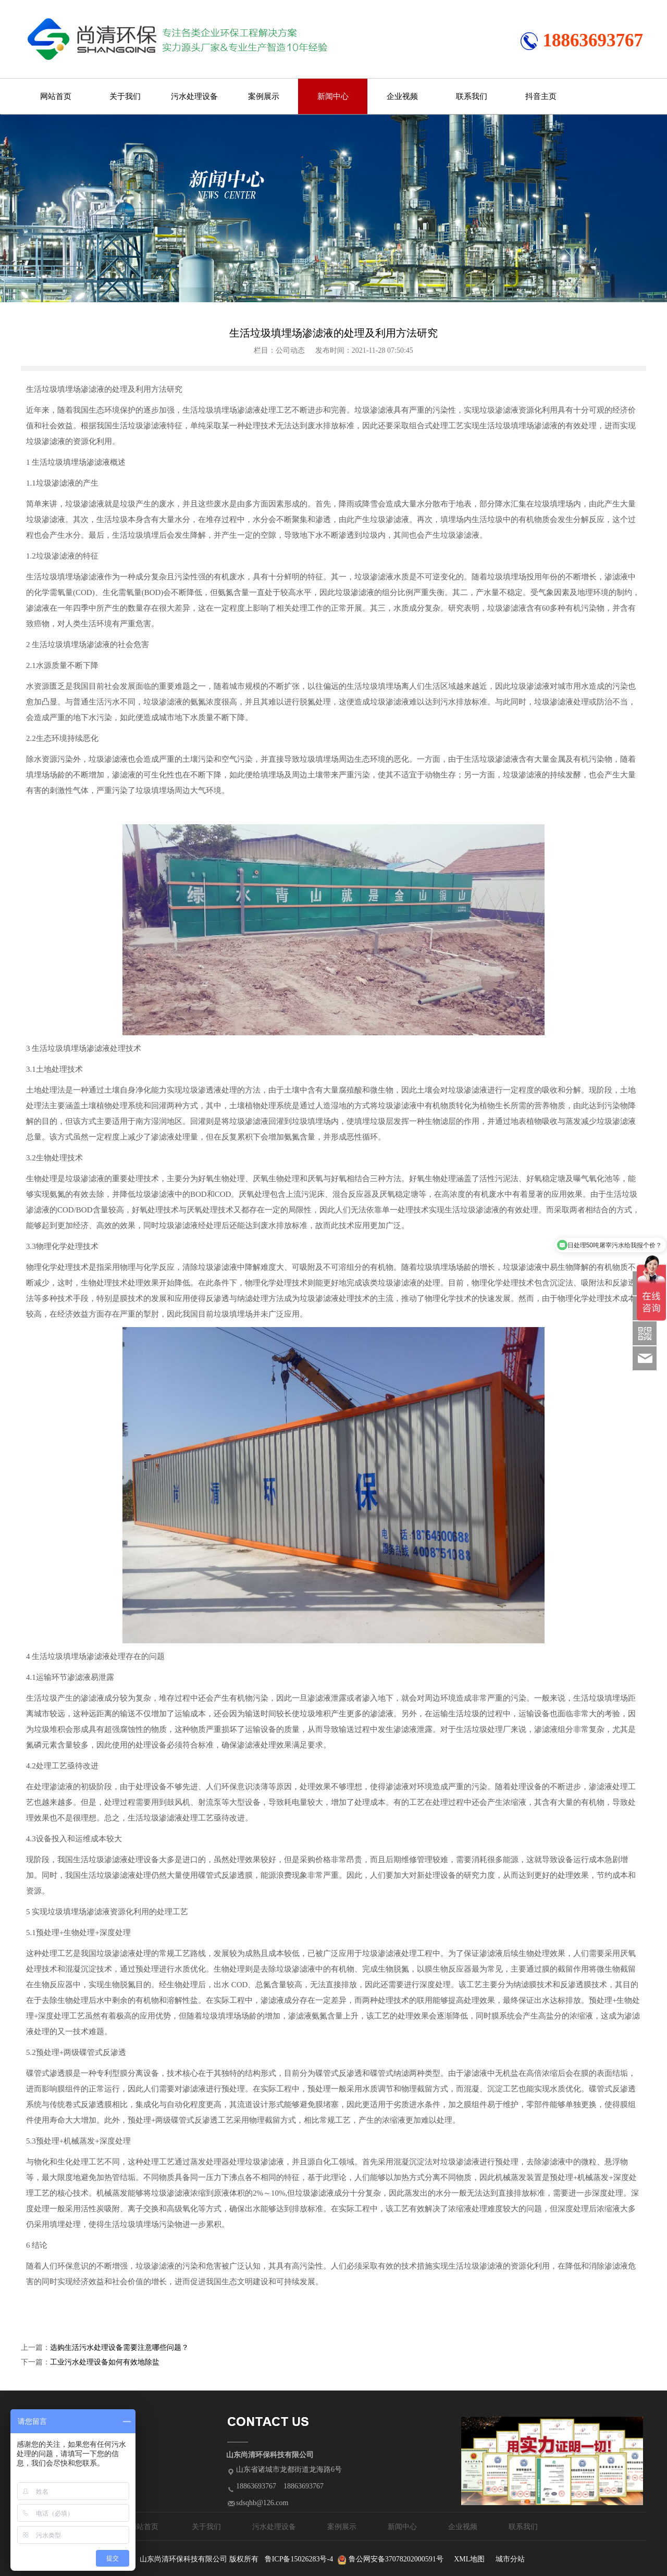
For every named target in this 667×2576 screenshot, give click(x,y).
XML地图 (469, 2559)
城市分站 (510, 2559)
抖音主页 (541, 96)
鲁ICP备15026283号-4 (299, 2559)
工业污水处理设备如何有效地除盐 (104, 2362)
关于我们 (125, 96)
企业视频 (402, 96)
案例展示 (263, 96)
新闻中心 (333, 96)
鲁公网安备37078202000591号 (396, 2559)
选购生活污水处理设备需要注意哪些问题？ (119, 2347)
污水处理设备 (194, 96)
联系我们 (471, 96)
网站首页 (55, 96)
